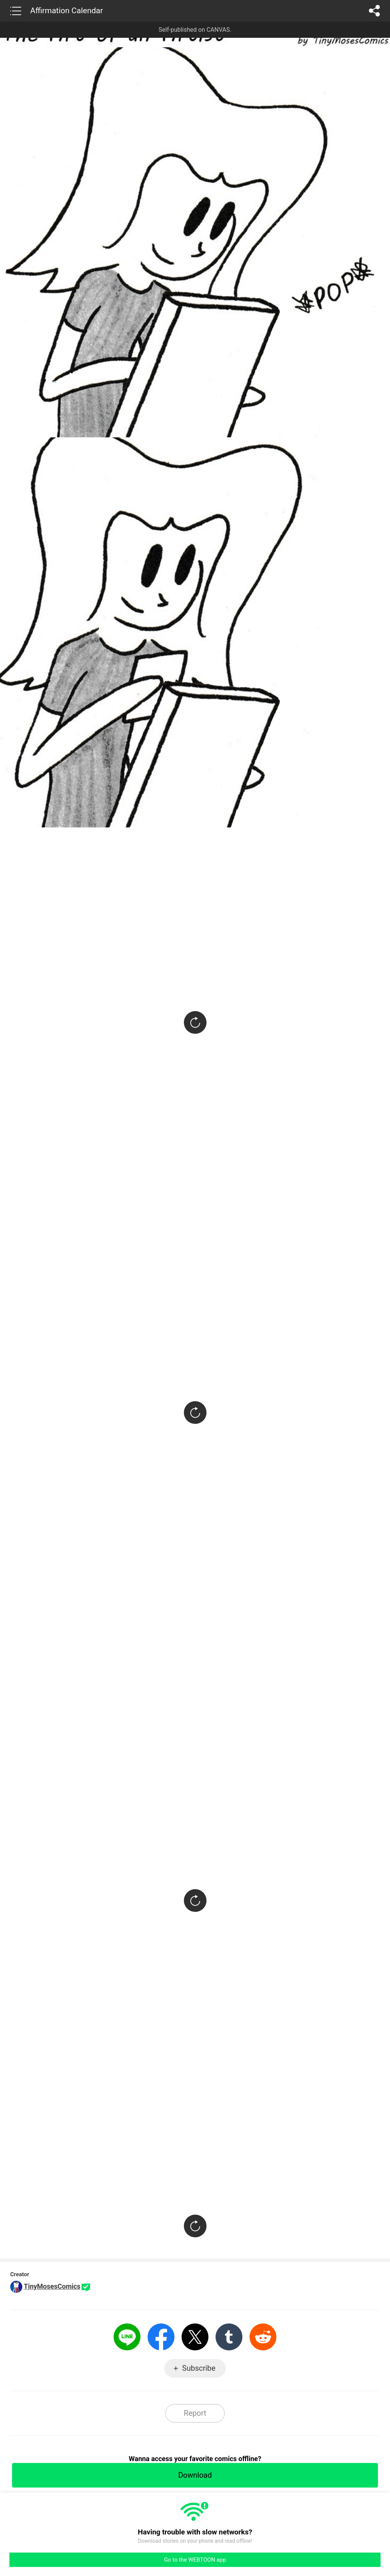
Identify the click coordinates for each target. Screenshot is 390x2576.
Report (195, 2413)
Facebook (161, 2337)
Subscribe (198, 2368)
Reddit (263, 2337)
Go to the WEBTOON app (195, 2559)
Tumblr (229, 2337)
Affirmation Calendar (66, 10)
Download (195, 2475)
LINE (127, 2337)
